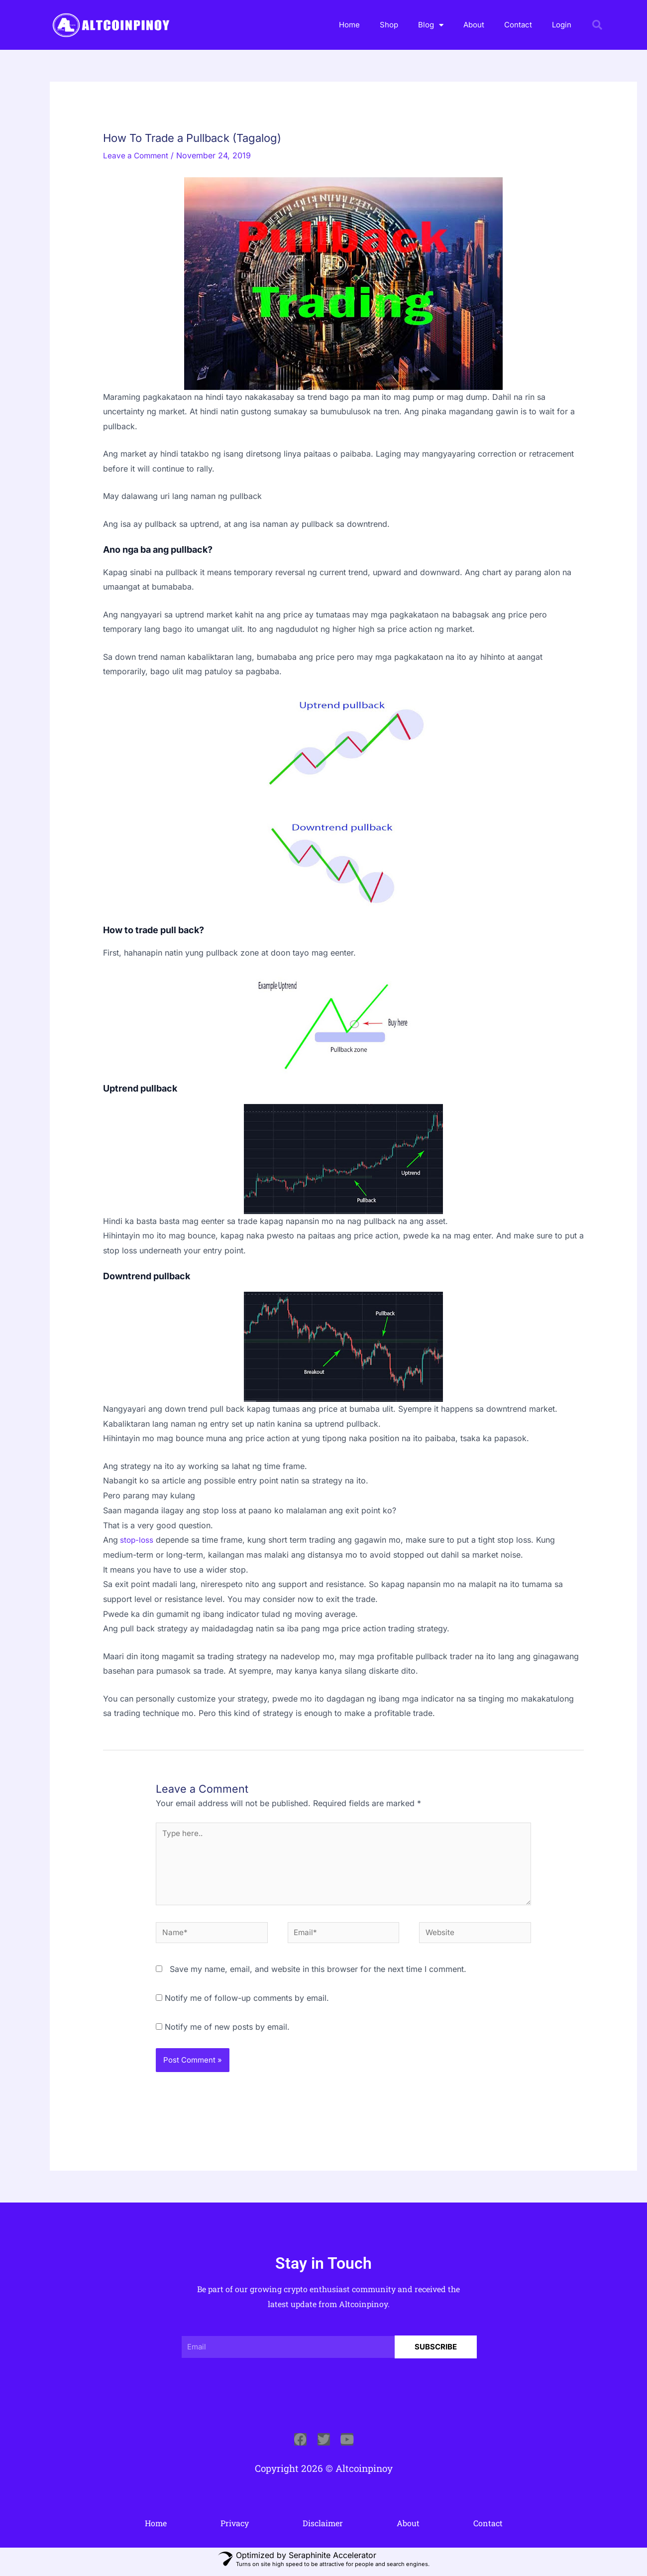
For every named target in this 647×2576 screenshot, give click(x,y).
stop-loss (136, 1540)
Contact (518, 24)
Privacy (234, 2528)
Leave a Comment (137, 155)
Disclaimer (323, 2528)
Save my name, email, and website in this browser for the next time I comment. (318, 1974)
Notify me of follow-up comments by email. (247, 2003)
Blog (430, 25)
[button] (597, 25)
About (473, 24)
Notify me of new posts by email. (227, 2031)
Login (561, 24)
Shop (389, 24)
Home (349, 24)
